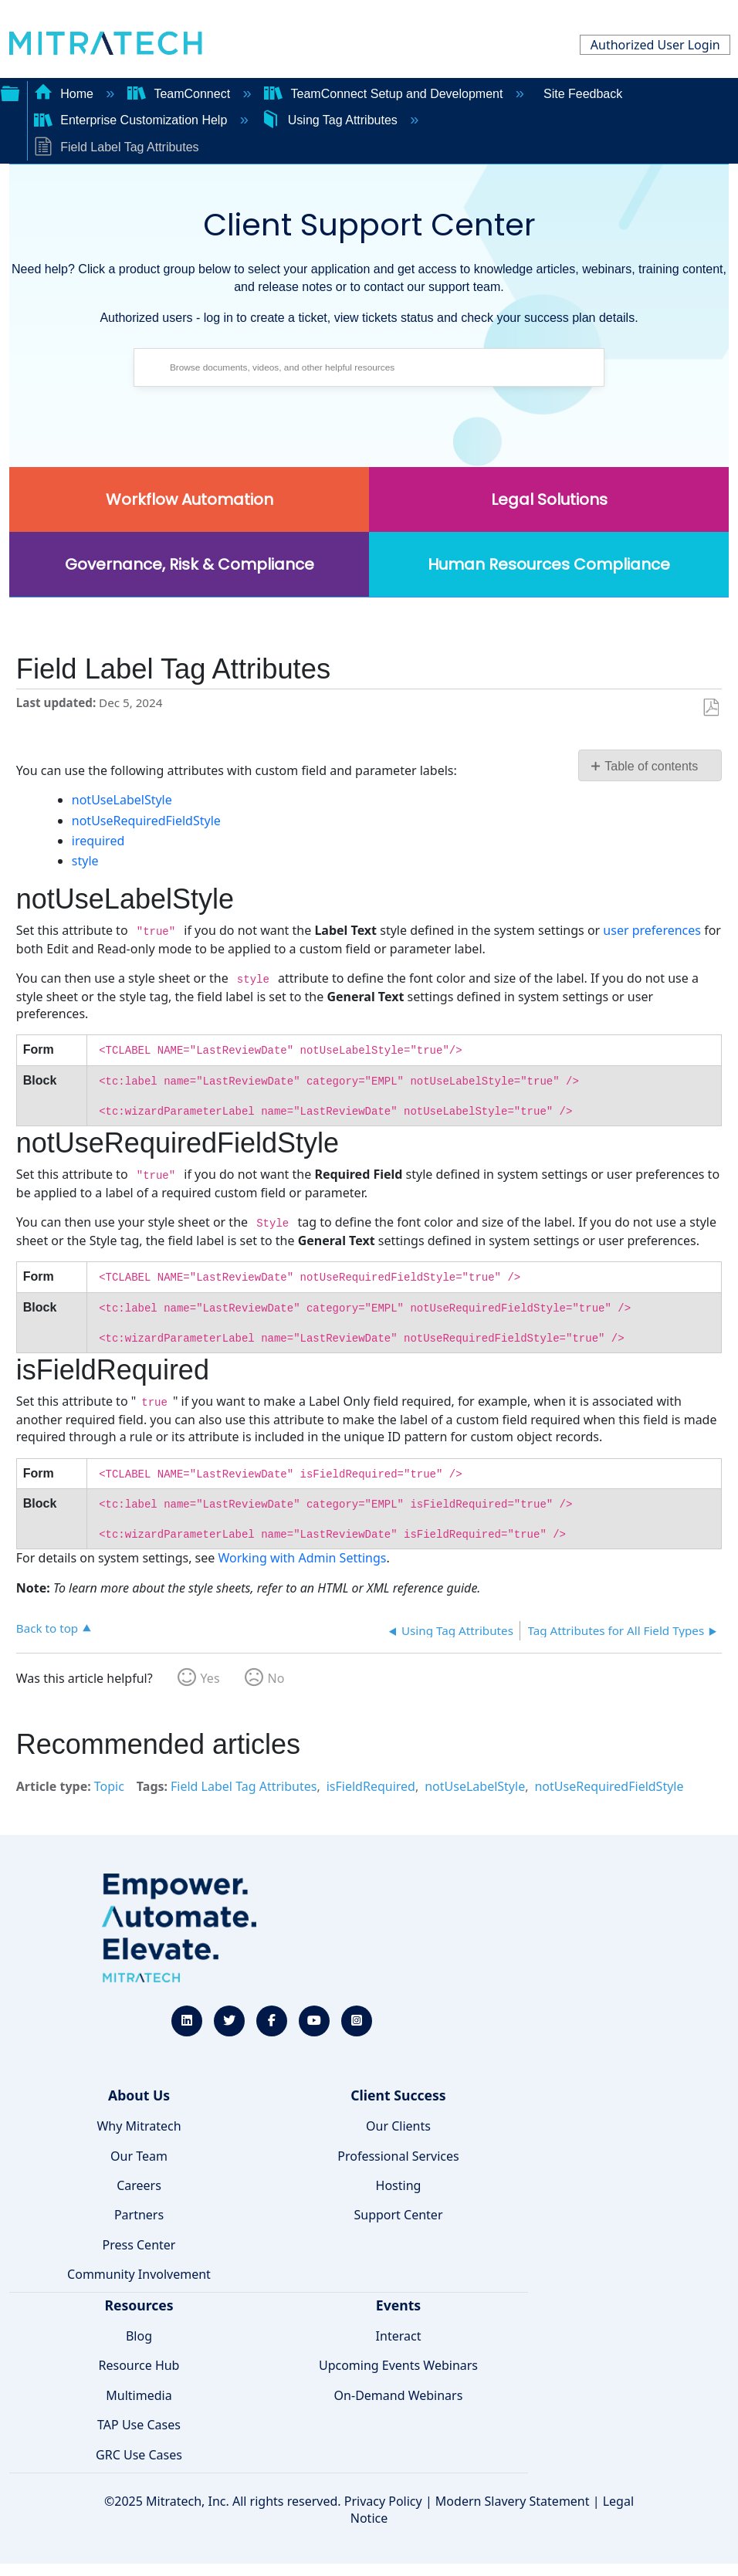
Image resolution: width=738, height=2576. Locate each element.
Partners (139, 2214)
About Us (139, 2095)
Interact (398, 2335)
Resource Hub (139, 2365)
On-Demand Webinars (398, 2395)
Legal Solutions (549, 499)
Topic (109, 1786)
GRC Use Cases (139, 2454)
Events (398, 2305)
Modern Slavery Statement (512, 2501)
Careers (139, 2185)
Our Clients (398, 2125)
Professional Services (398, 2156)
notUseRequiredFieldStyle (146, 820)
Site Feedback (582, 93)
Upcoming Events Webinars (398, 2365)
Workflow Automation (189, 499)
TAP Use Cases (139, 2424)
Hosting (398, 2185)
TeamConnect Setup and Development (385, 93)
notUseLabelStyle (122, 799)
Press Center (139, 2244)
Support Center (398, 2214)
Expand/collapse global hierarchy (10, 92)
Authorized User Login (655, 44)
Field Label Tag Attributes (244, 1786)
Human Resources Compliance (549, 564)
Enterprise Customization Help (132, 120)
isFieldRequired (371, 1786)
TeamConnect (180, 93)
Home (65, 93)
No (276, 1678)
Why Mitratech (138, 2125)
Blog (139, 2335)
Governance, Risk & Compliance (189, 564)
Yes (210, 1678)
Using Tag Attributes (331, 120)
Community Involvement (139, 2274)
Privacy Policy (383, 2501)
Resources (138, 2305)
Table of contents (651, 766)
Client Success (397, 2095)
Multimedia (138, 2395)
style (85, 860)
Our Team (139, 2156)
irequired (98, 840)
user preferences (652, 930)
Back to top (47, 1627)
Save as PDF (710, 708)
